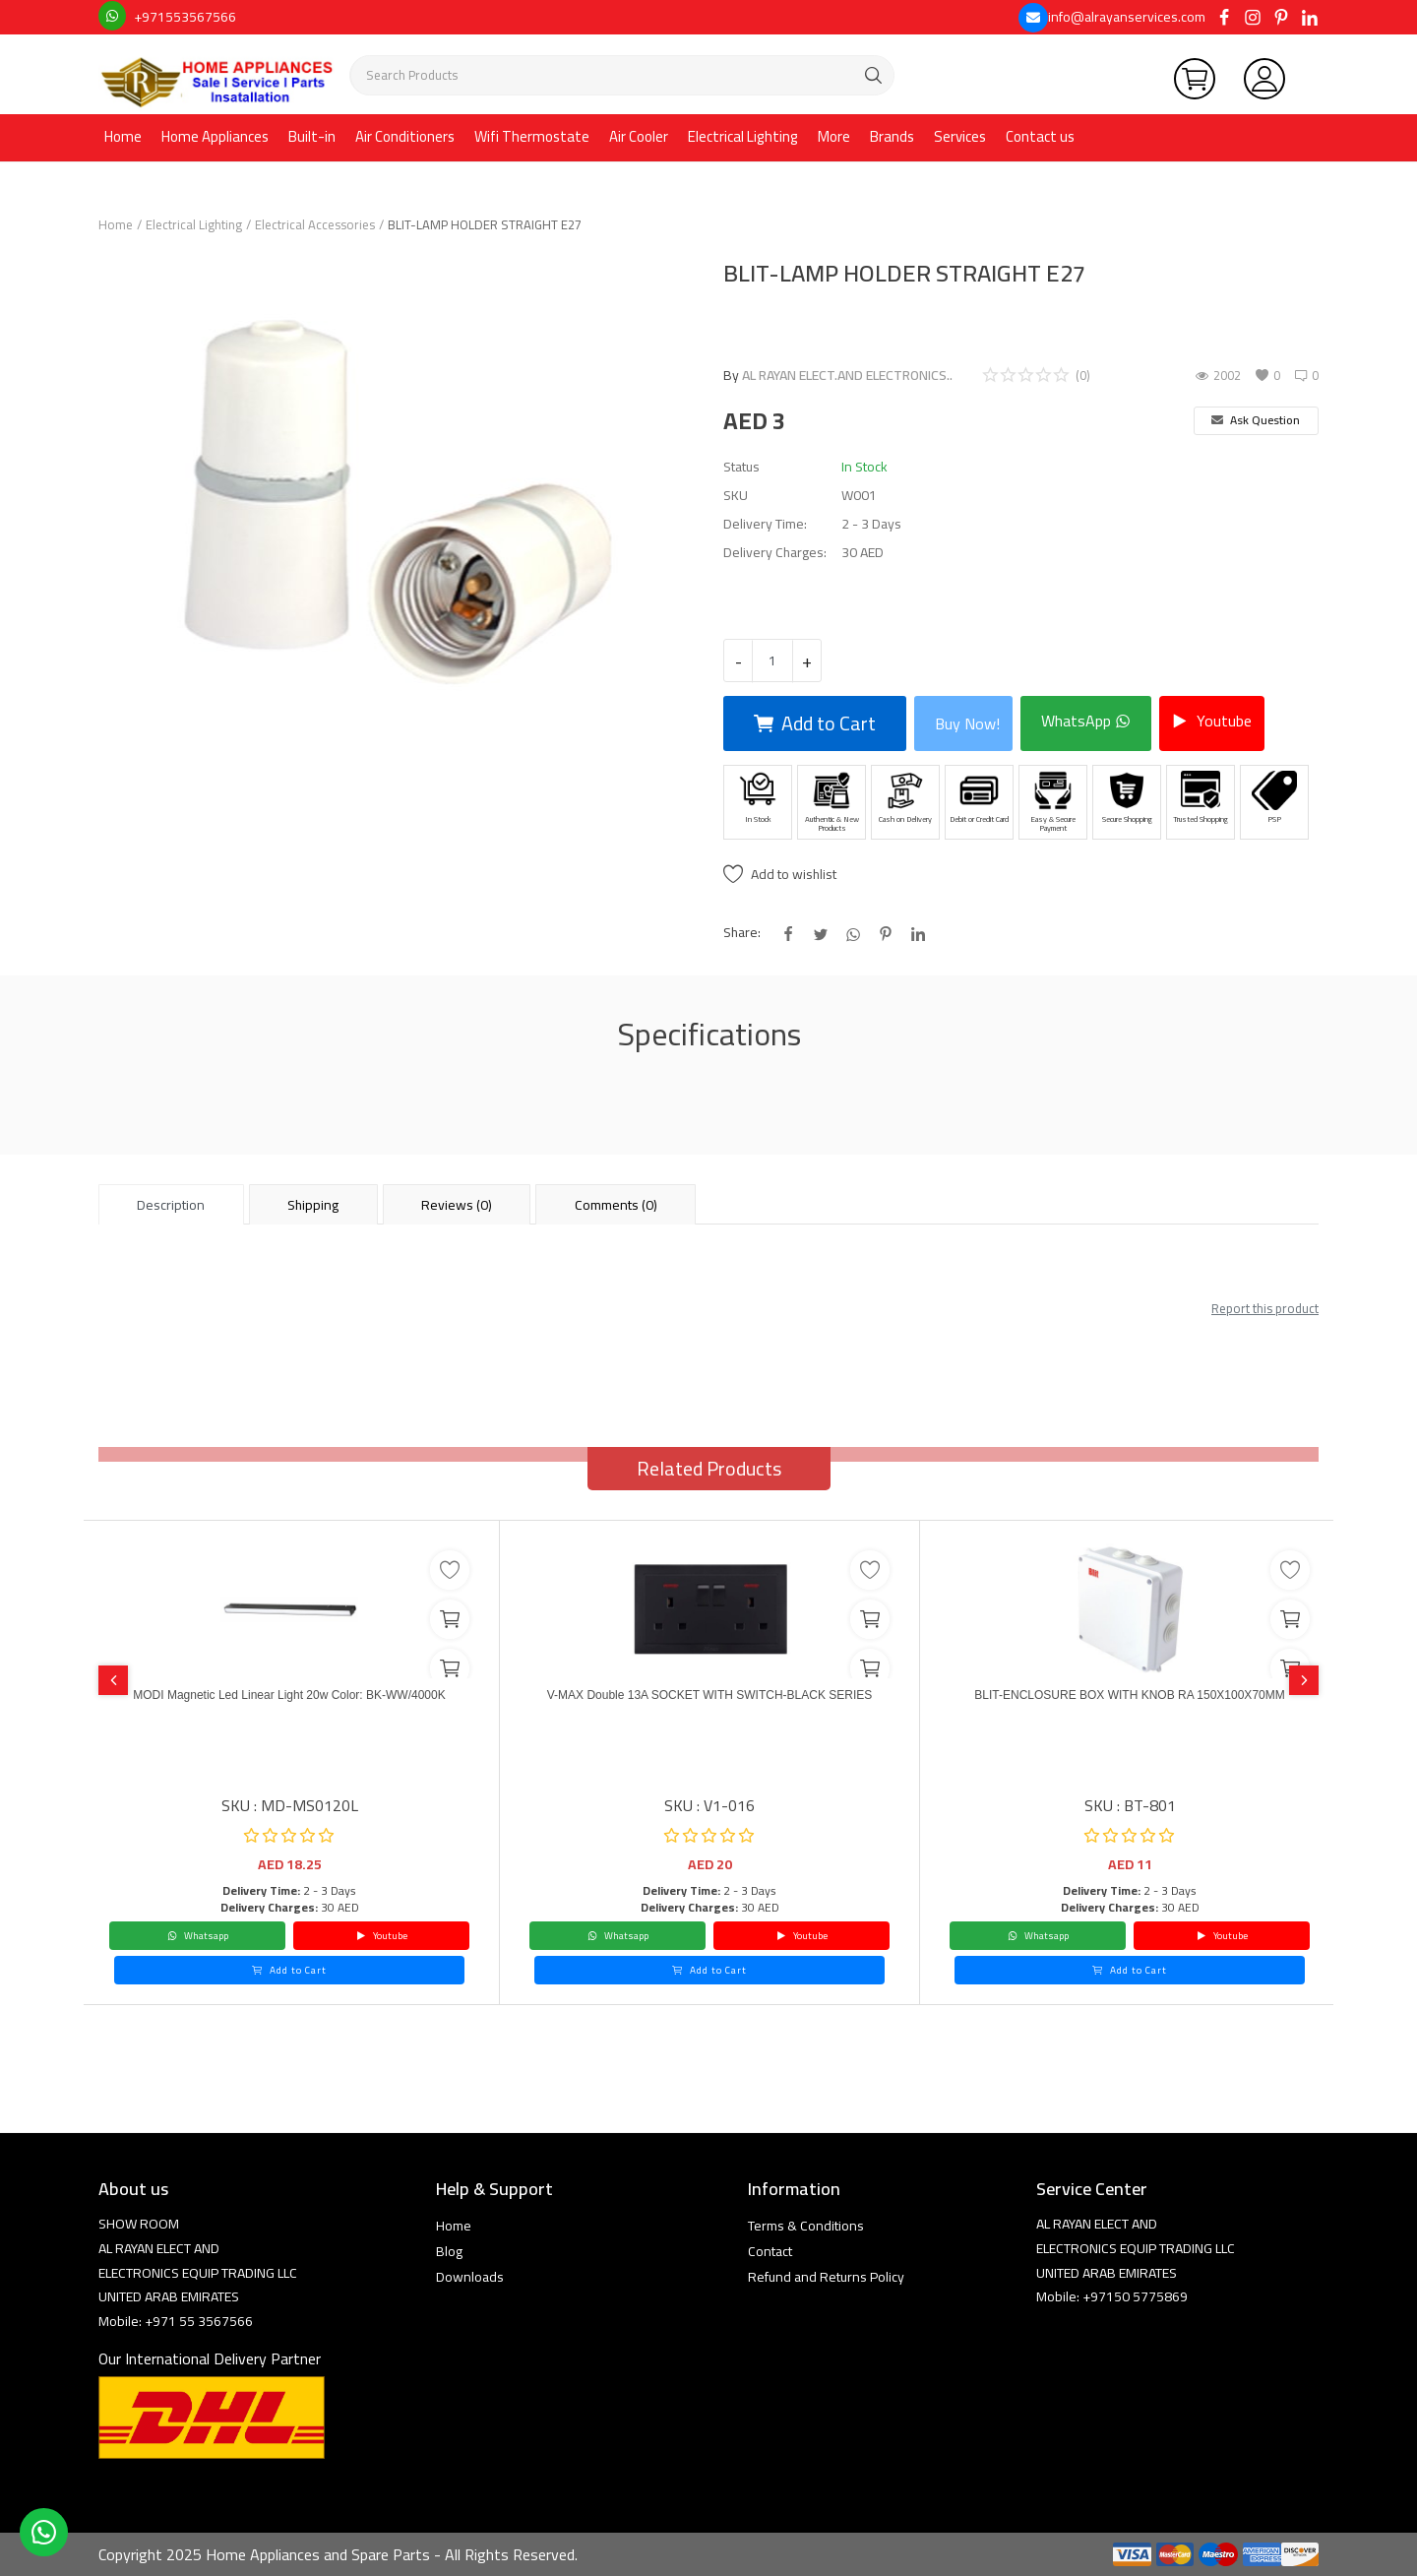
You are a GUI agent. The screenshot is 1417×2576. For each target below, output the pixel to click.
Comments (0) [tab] (616, 1205)
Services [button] (960, 136)
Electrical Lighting (743, 136)
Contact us (1040, 136)
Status (741, 467)
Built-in (312, 136)
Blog (449, 2251)
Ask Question (1255, 419)
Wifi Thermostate (531, 136)
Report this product (1265, 1308)
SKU (735, 495)
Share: (742, 932)
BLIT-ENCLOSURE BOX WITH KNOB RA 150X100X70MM (1129, 1707)
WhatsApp (1086, 720)
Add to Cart (815, 723)
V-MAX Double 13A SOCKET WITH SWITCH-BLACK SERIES (709, 1707)
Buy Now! (967, 723)
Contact (770, 2251)
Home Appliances (215, 136)
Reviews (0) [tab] (456, 1205)
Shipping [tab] (313, 1205)
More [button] (834, 136)
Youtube (1212, 720)
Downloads (470, 2277)
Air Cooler (638, 136)
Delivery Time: (765, 524)
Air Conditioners (405, 136)
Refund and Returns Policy (826, 2277)
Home (123, 136)
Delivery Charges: (775, 552)
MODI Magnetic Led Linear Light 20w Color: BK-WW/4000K (289, 1707)
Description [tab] (171, 1205)
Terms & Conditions (806, 2225)
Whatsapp (197, 1935)
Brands (892, 136)
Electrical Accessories (315, 224)
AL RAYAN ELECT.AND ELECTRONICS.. (847, 375)
